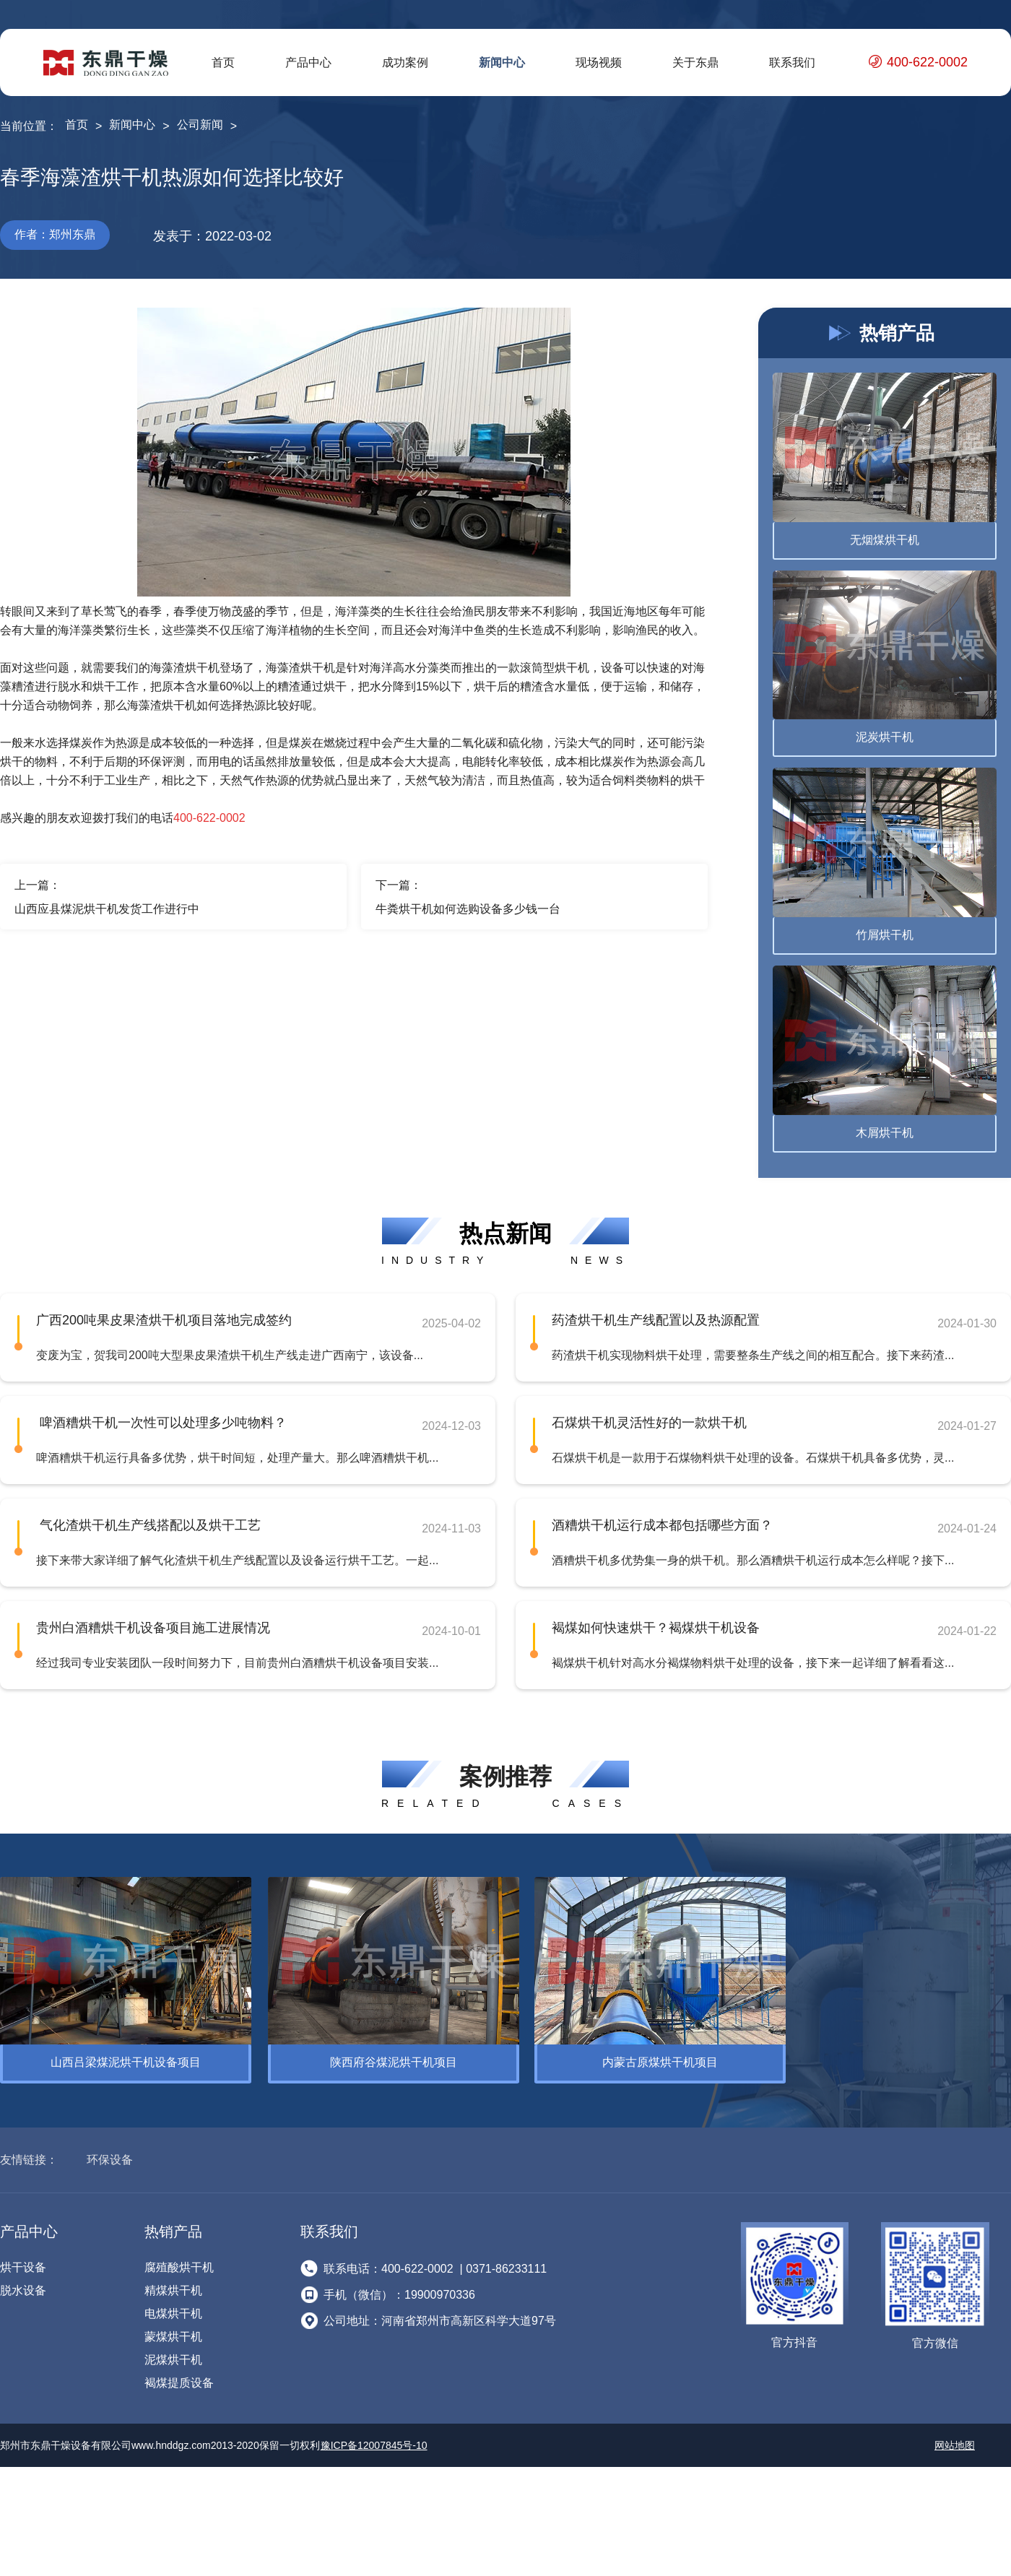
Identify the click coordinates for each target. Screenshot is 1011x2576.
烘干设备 (23, 2261)
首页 (223, 62)
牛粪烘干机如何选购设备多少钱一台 (468, 909)
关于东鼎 (695, 62)
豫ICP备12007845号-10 (374, 2439)
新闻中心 (502, 62)
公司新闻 (200, 124)
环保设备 (110, 2153)
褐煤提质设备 (179, 2376)
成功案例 (405, 62)
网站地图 (954, 2439)
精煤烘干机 (173, 2284)
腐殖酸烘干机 (179, 2261)
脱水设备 (23, 2284)
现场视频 (599, 62)
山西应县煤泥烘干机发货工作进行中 (106, 909)
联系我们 (792, 62)
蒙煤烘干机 (173, 2330)
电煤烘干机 (173, 2307)
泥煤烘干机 (173, 2353)
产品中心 (308, 62)
